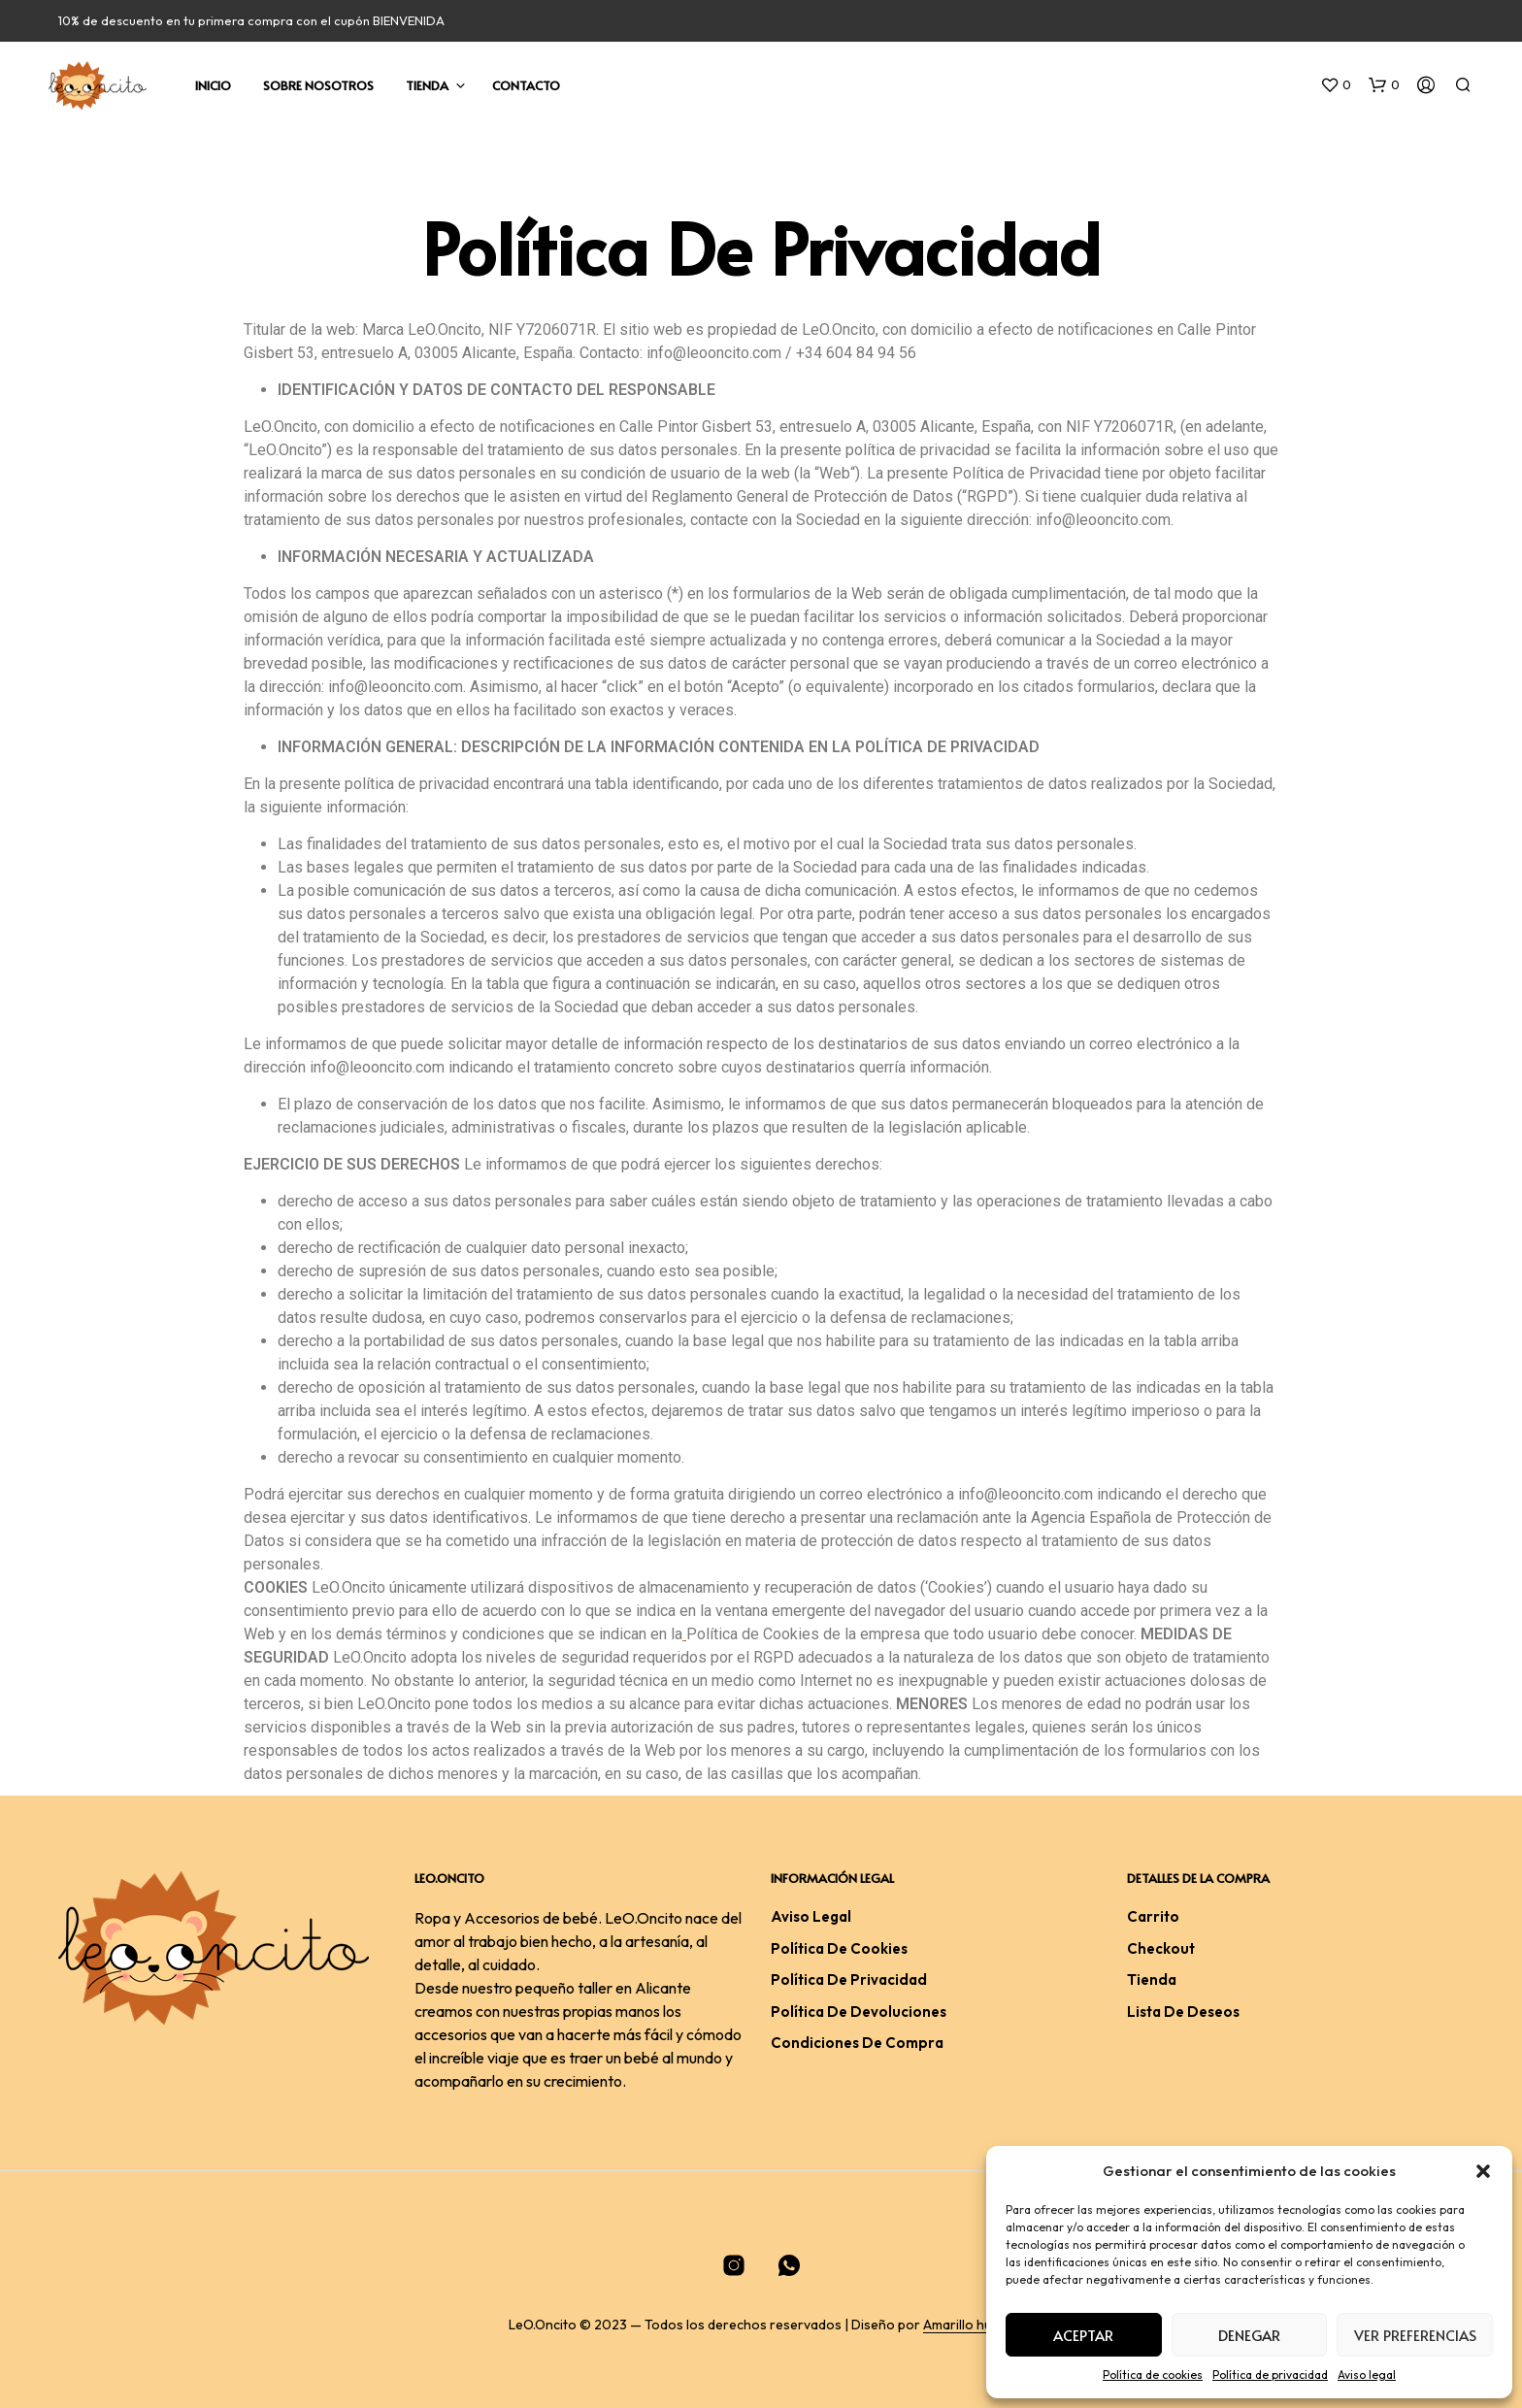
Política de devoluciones (858, 2011)
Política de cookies (1153, 2374)
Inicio (213, 85)
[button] (1483, 2171)
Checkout (1161, 1948)
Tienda (427, 85)
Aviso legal (1367, 2374)
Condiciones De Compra (857, 2042)
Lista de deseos (1183, 2011)
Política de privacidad (1270, 2374)
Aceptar (1083, 2335)
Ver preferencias (1415, 2335)
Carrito (1153, 1916)
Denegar (1249, 2335)
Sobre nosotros (318, 85)
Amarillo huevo (968, 2325)
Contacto (526, 85)
